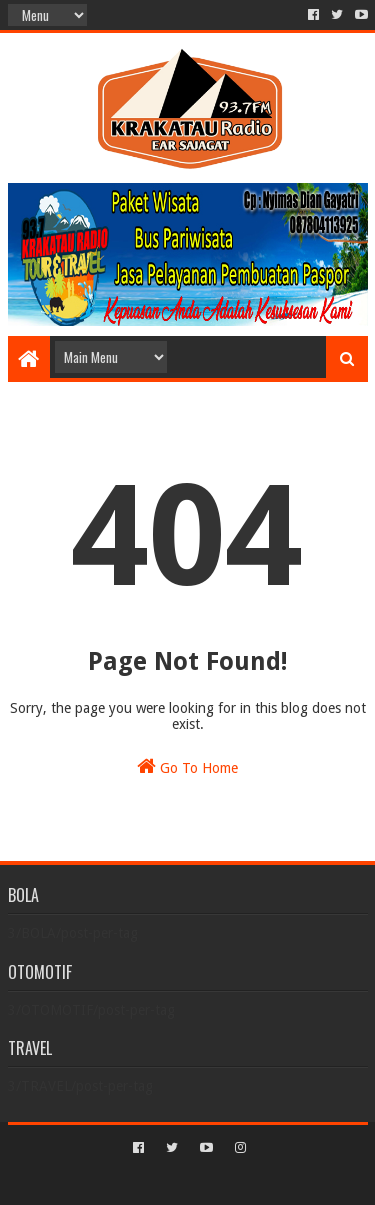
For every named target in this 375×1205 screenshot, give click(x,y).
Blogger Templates (273, 1181)
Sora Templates (158, 1181)
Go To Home (187, 766)
